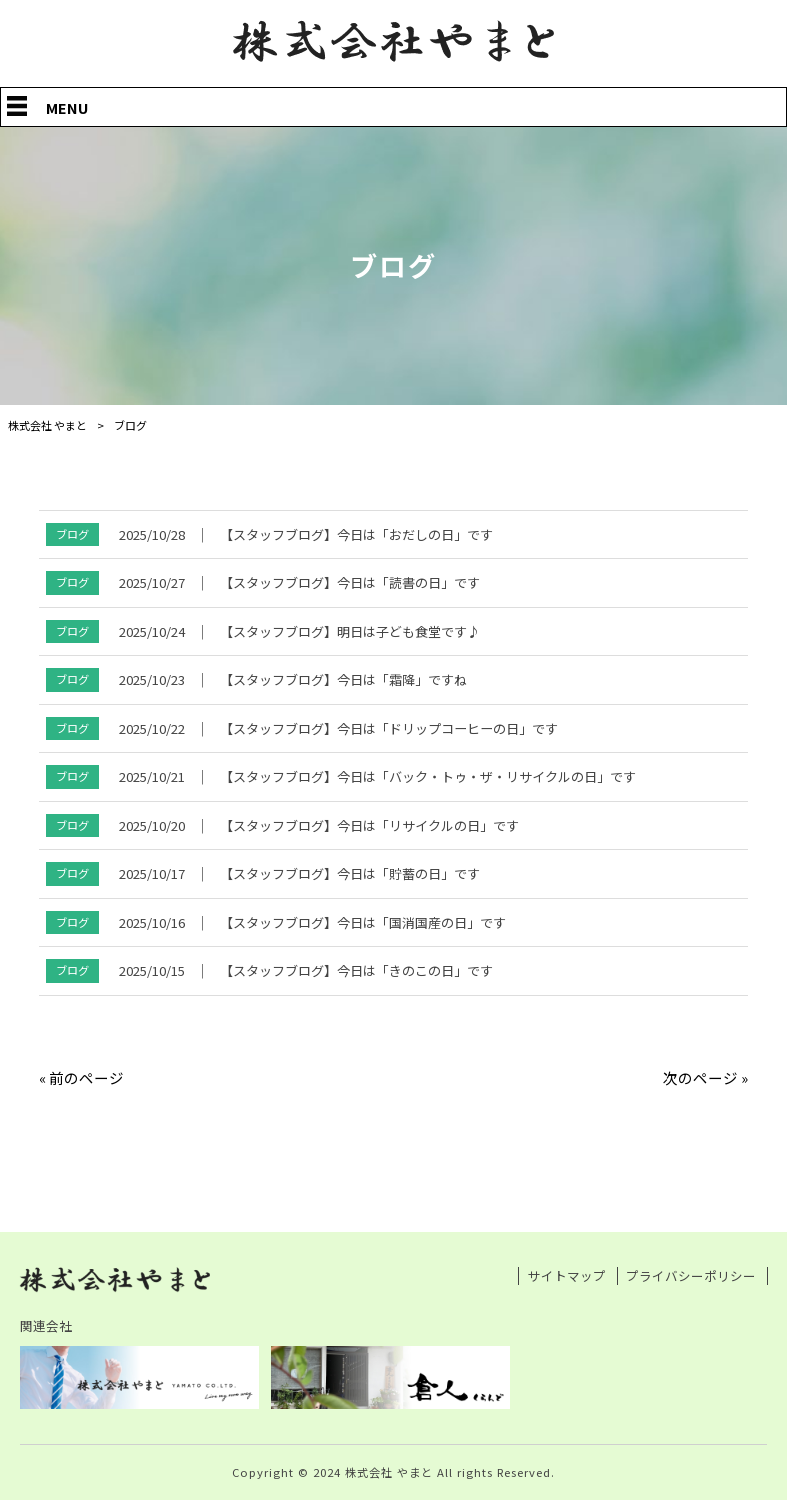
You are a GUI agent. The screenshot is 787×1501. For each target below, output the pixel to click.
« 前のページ (81, 1077)
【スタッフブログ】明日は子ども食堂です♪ (350, 631)
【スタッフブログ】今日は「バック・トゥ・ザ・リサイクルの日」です (428, 776)
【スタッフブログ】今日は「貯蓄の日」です (350, 873)
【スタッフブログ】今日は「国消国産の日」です (363, 922)
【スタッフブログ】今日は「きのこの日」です (356, 970)
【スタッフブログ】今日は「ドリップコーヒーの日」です (389, 728)
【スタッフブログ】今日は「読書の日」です (350, 582)
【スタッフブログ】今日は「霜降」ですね (343, 679)
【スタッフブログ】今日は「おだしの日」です (356, 534)
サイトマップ (567, 1276)
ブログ (72, 534)
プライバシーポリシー (691, 1276)
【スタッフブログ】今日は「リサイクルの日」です (369, 825)
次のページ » (705, 1077)
